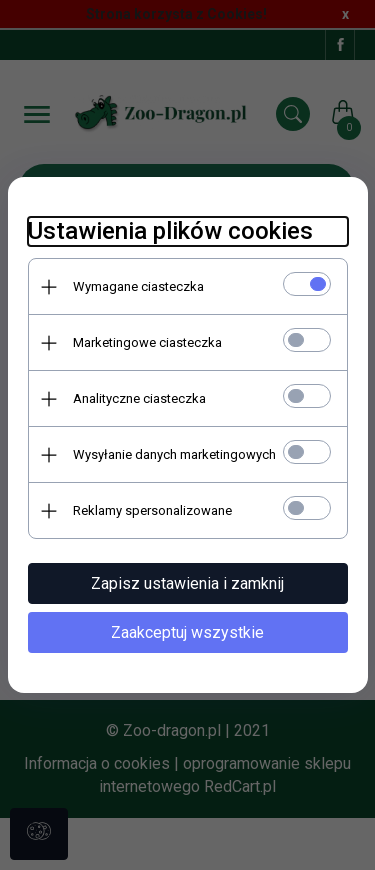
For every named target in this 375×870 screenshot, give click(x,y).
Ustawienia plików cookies (170, 231)
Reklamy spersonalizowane (152, 510)
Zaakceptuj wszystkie (187, 632)
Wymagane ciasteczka (138, 286)
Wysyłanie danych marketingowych (174, 454)
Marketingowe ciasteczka (147, 342)
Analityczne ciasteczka (139, 398)
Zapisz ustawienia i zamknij (187, 583)
